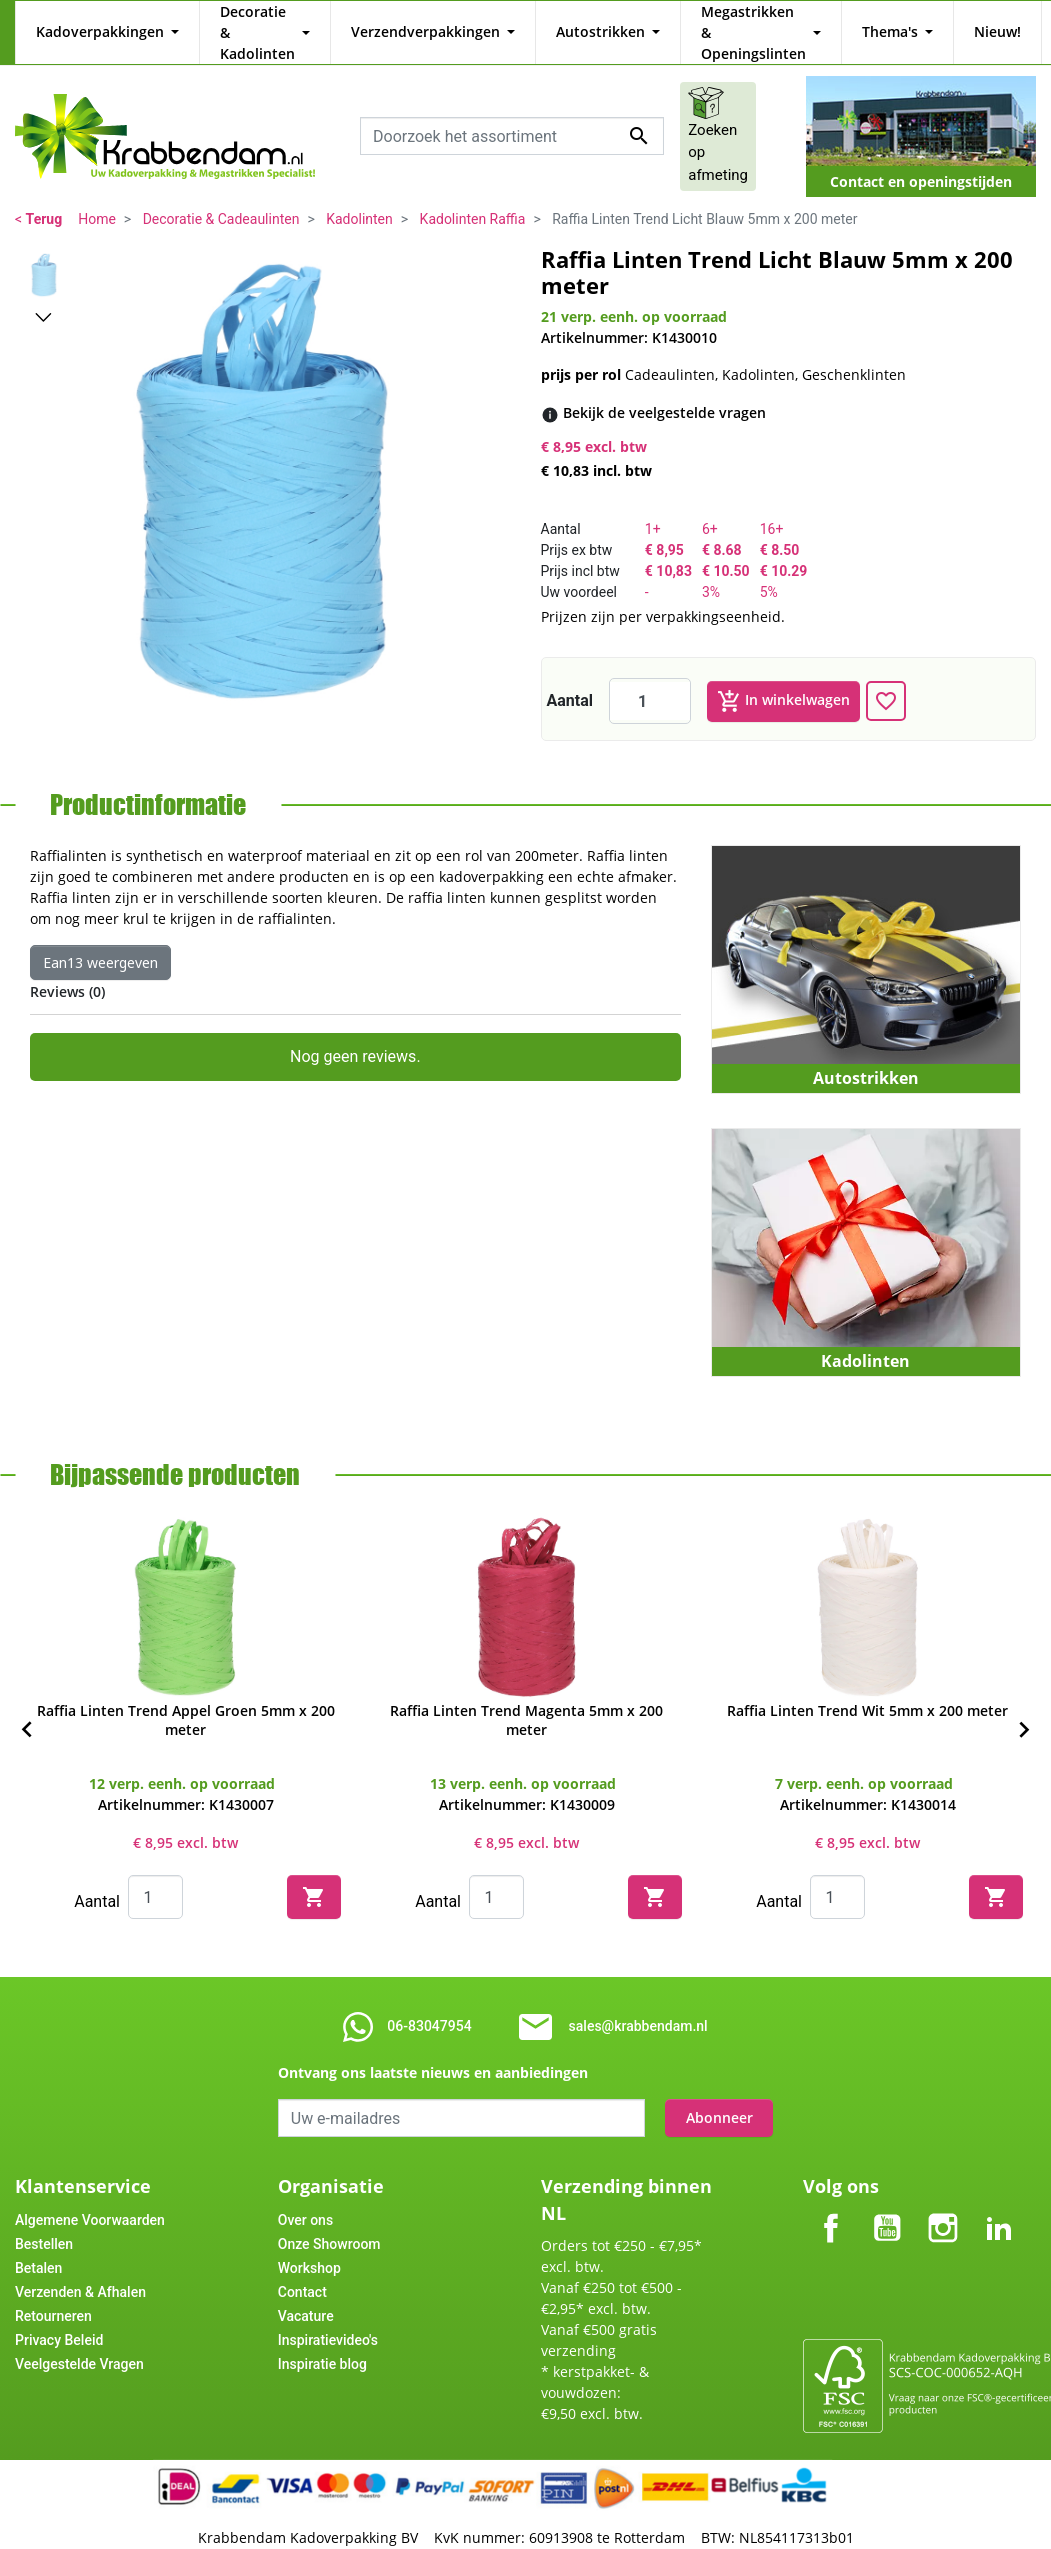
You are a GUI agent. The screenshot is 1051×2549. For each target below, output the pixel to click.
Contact (302, 2271)
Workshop (309, 2247)
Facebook (831, 2190)
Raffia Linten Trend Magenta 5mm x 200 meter (526, 1699)
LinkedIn (999, 2190)
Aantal (570, 679)
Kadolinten (359, 198)
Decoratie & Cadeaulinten (221, 198)
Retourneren (53, 2295)
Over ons (305, 2199)
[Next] (1024, 1709)
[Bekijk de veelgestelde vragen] (664, 391)
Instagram (943, 2190)
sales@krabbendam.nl (638, 2005)
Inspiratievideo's (328, 2319)
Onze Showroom (329, 2223)
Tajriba (565, 2539)
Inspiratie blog (322, 2343)
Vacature (306, 2295)
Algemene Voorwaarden (90, 2199)
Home (97, 198)
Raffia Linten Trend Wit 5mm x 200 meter (867, 1689)
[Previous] (27, 1709)
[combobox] (512, 115)
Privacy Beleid (59, 2319)
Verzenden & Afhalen (80, 2271)
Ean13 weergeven (100, 941)
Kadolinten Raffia (473, 198)
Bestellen (44, 2223)
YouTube (887, 2190)
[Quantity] (155, 1876)
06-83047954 (429, 2005)
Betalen (38, 2247)
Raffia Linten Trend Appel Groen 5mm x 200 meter (186, 1699)
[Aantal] (650, 680)
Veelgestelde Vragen (79, 2343)
